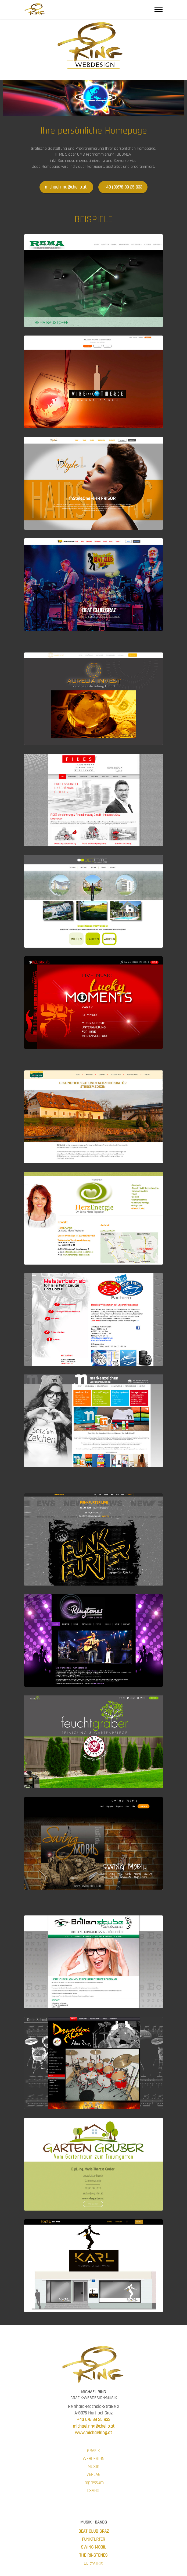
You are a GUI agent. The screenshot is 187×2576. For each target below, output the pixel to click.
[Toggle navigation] (158, 9)
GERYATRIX (93, 2563)
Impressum (94, 2483)
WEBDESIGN (94, 2459)
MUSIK (93, 2467)
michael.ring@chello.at (66, 187)
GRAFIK (93, 2451)
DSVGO (93, 2491)
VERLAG (93, 2474)
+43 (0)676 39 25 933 (123, 187)
